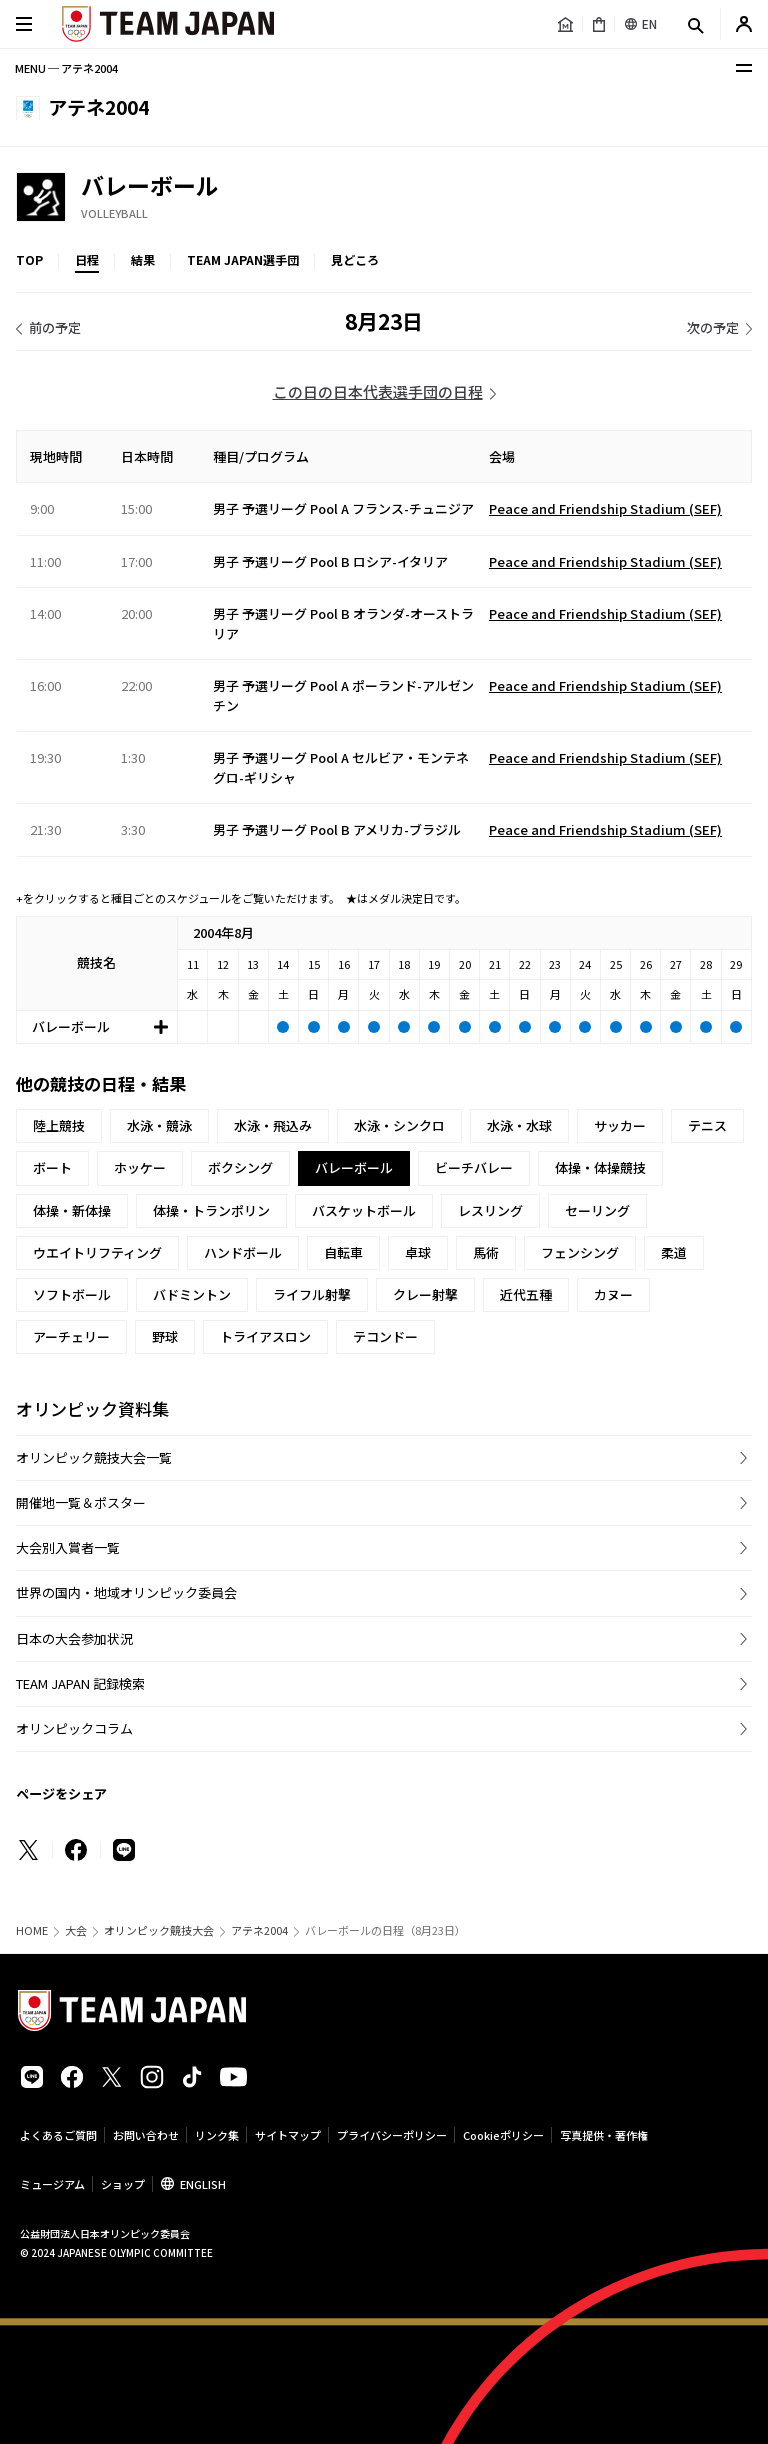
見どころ (355, 259)
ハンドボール (243, 1252)
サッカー (620, 1125)
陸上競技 (59, 1125)
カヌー (613, 1294)
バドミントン (192, 1294)
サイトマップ (288, 2135)
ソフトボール (72, 1294)
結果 (143, 259)
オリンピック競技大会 (159, 1930)
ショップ (123, 2184)
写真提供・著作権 (604, 2135)
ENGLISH (203, 2184)
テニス (707, 1125)
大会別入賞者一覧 (68, 1547)
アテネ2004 (259, 1930)
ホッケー (140, 1167)
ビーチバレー (474, 1167)
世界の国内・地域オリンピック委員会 (126, 1592)
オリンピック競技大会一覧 (94, 1457)
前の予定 (55, 327)
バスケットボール (364, 1210)
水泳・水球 (519, 1125)
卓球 (418, 1252)
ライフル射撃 (312, 1294)
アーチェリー (71, 1336)
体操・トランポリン (211, 1210)
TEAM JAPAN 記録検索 (80, 1683)
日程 (87, 259)
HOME (32, 1930)
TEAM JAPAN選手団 (243, 259)
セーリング (597, 1210)
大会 (76, 1930)
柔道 (674, 1252)
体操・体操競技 (600, 1167)
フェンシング (580, 1252)
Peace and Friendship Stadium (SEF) (605, 508)
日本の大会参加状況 (74, 1638)
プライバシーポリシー (392, 2135)
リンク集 (217, 2135)
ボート (52, 1167)
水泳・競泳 (159, 1125)
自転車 (343, 1252)
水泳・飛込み (273, 1125)
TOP (29, 259)
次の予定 (713, 327)
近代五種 (526, 1294)
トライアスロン (265, 1336)
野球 (165, 1336)
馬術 (486, 1252)
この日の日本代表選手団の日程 (378, 391)
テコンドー (385, 1336)
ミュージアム (52, 2184)
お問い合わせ (146, 2135)
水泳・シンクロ (399, 1125)
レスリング (490, 1210)
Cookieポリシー (503, 2135)
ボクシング (240, 1167)
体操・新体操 (72, 1210)
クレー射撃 (425, 1294)
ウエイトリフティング (97, 1252)
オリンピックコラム (74, 1728)
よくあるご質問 (58, 2135)
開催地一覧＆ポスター (81, 1502)
